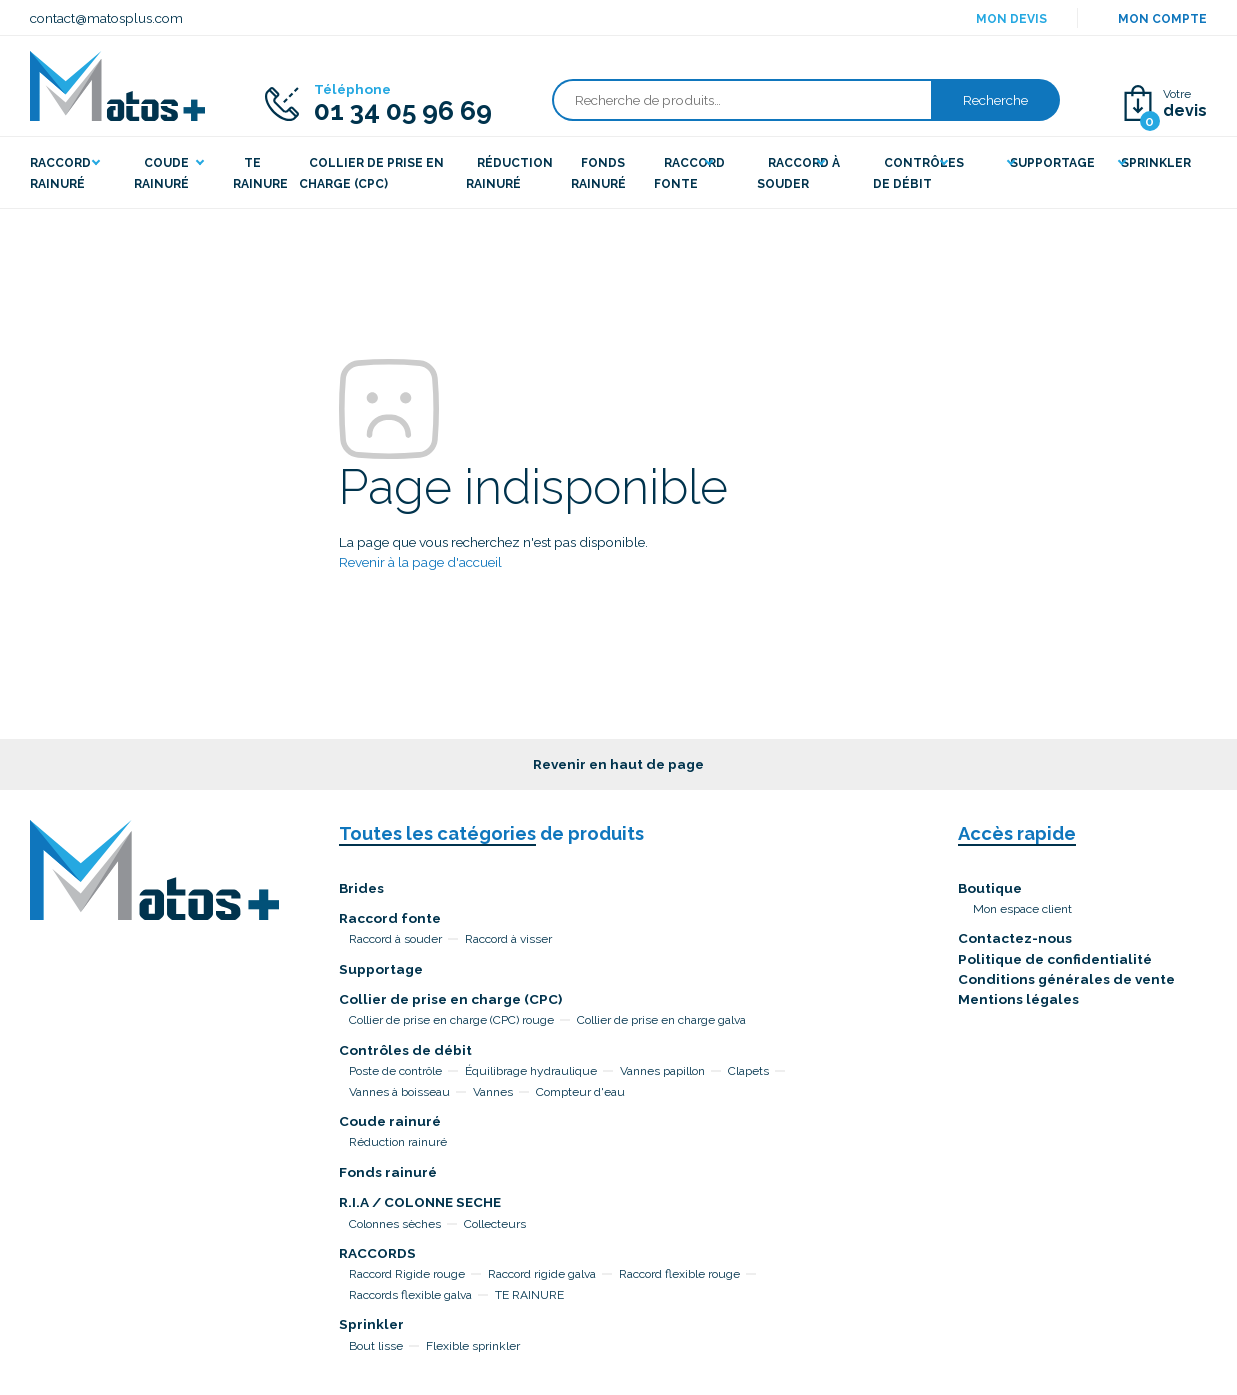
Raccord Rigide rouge (407, 1274)
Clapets (748, 1071)
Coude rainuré (390, 1121)
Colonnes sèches (395, 1224)
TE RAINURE (529, 1295)
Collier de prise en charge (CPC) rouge (451, 1020)
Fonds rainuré (388, 1172)
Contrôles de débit (405, 1050)
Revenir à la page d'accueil (420, 562)
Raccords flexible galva (410, 1295)
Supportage (381, 969)
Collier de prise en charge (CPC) (450, 999)
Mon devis (1011, 19)
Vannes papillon (662, 1071)
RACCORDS (377, 1253)
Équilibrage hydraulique (531, 1071)
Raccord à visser (508, 939)
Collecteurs (495, 1224)
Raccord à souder (395, 939)
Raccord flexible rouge (679, 1274)
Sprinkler (371, 1324)
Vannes (493, 1092)
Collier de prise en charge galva (661, 1020)
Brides (361, 888)
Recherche (995, 100)
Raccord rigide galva (542, 1274)
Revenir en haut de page (618, 764)
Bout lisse (376, 1346)
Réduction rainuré (398, 1142)
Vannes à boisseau (399, 1092)
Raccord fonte (390, 918)
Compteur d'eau (580, 1092)
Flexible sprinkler (473, 1346)
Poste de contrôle (395, 1071)
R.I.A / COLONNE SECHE (420, 1202)
